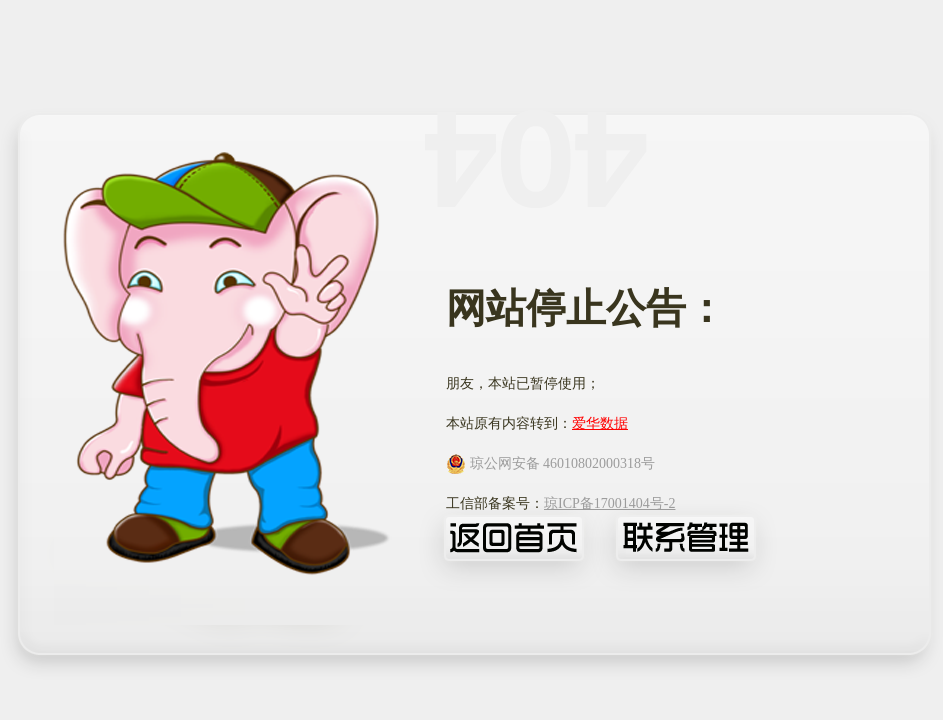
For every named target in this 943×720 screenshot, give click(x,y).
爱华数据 (600, 423)
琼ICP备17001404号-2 (609, 503)
